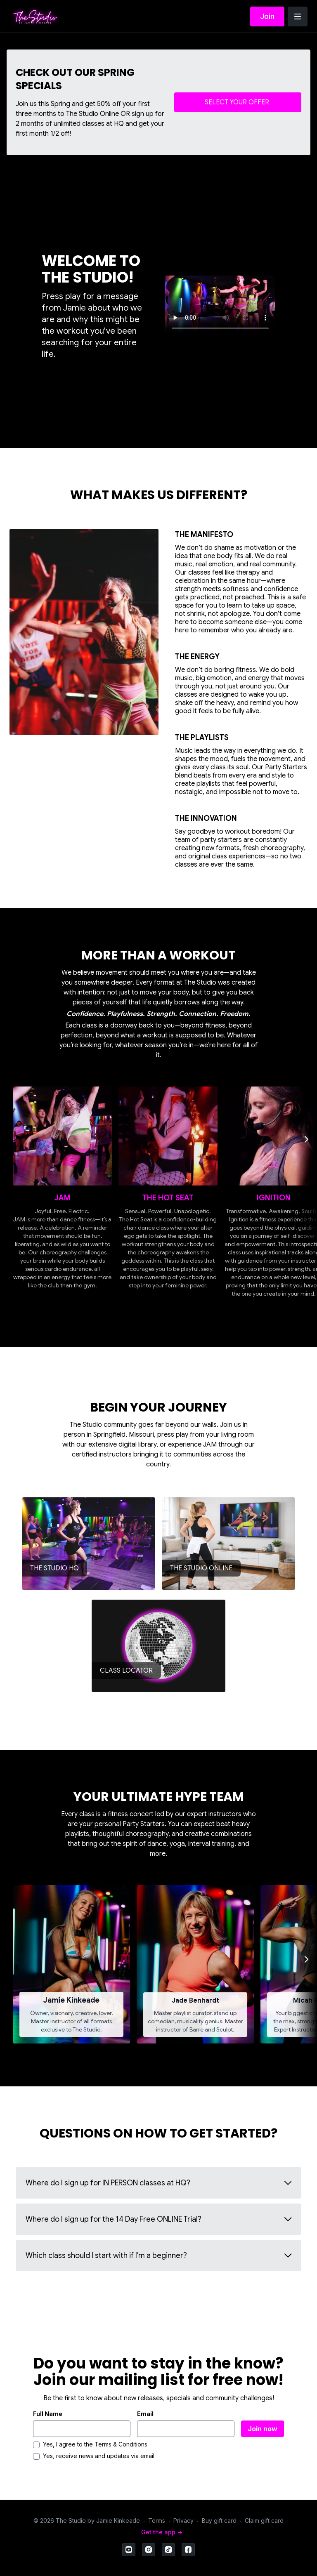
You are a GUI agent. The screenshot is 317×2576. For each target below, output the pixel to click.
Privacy (183, 2520)
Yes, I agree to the (95, 2444)
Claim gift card (264, 2520)
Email (145, 2413)
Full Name (47, 2413)
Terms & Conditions (121, 2444)
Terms (156, 2520)
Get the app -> (161, 2532)
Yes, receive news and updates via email (98, 2455)
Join (267, 16)
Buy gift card (219, 2520)
